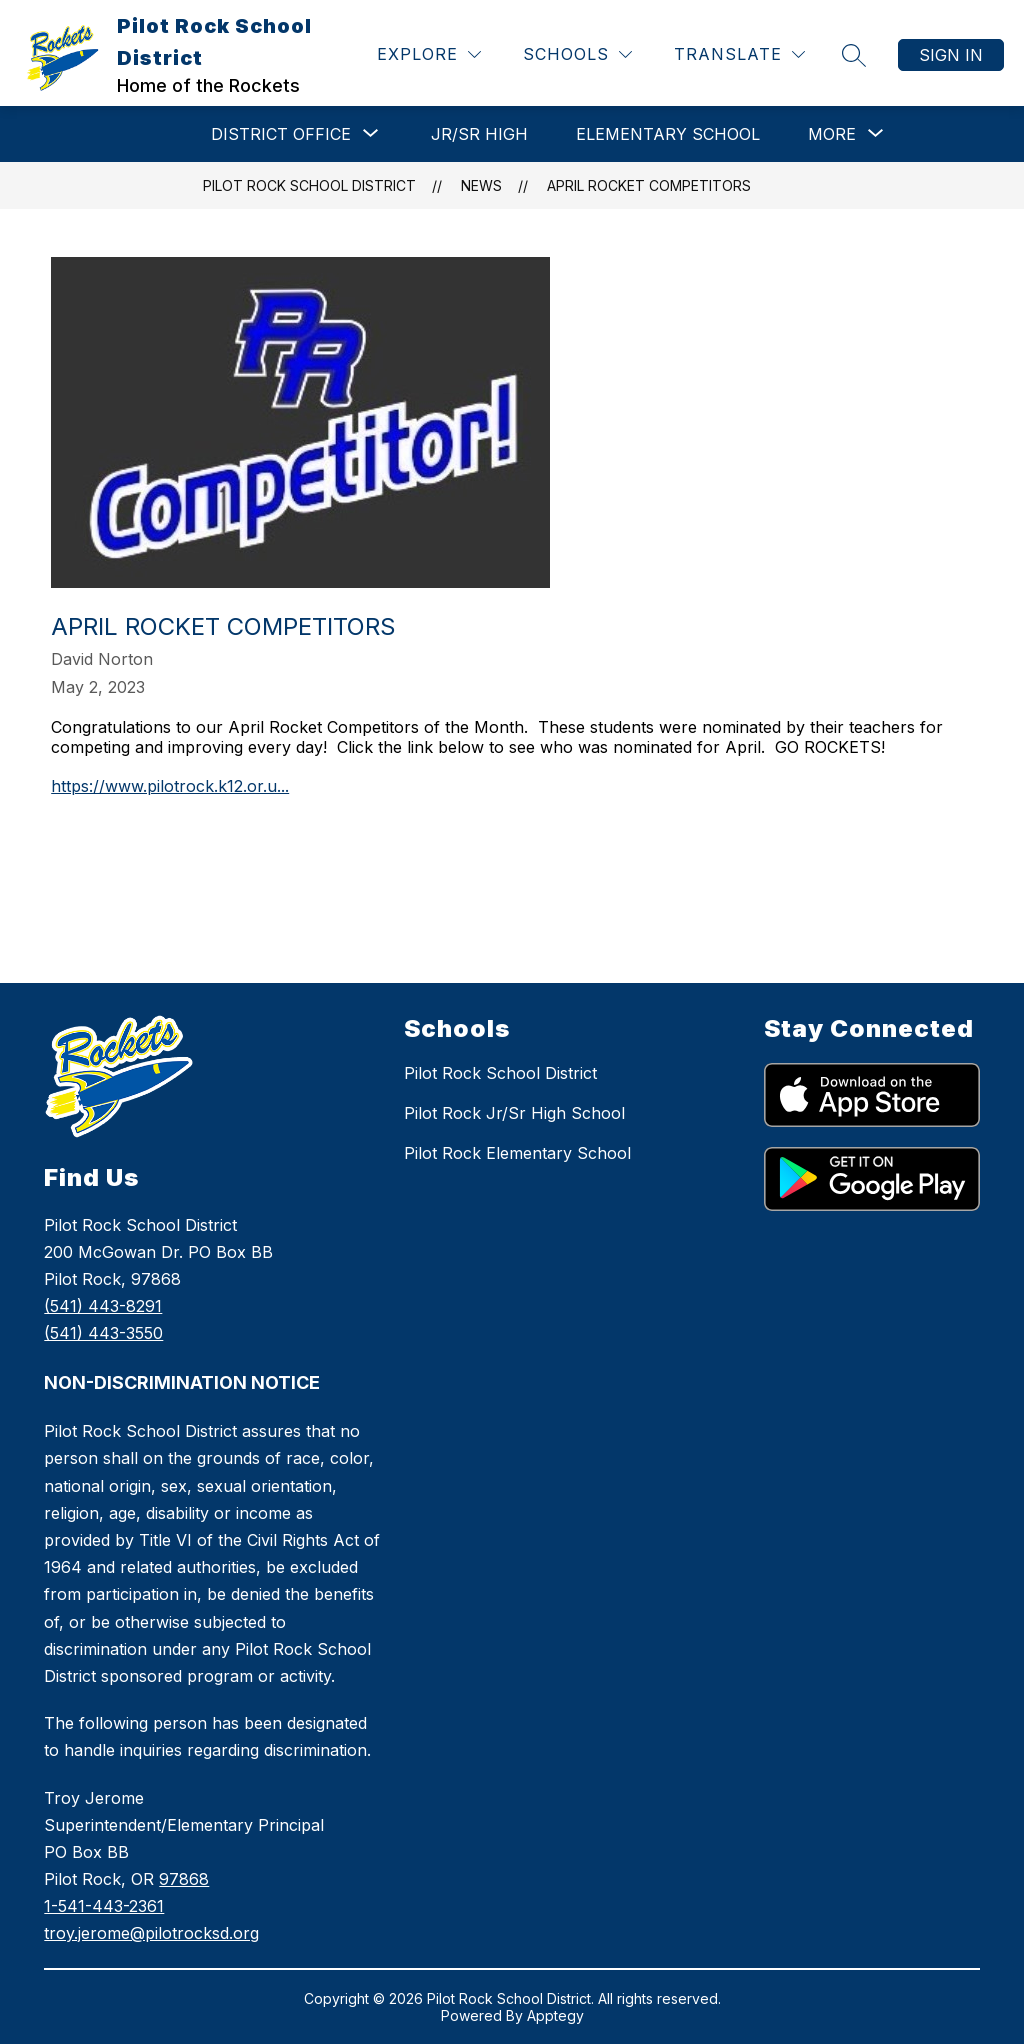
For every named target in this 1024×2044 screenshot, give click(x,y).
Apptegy (555, 2015)
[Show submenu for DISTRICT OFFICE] (281, 134)
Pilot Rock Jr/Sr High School (514, 1113)
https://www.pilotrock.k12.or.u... (170, 786)
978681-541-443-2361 (151, 1906)
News (481, 185)
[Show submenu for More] (832, 134)
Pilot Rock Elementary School (517, 1153)
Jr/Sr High (479, 134)
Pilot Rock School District (309, 185)
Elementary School (668, 134)
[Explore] (429, 54)
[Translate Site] (739, 54)
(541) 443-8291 (103, 1306)
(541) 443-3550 (103, 1333)
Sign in (951, 55)
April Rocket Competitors (649, 185)
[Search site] (854, 55)
